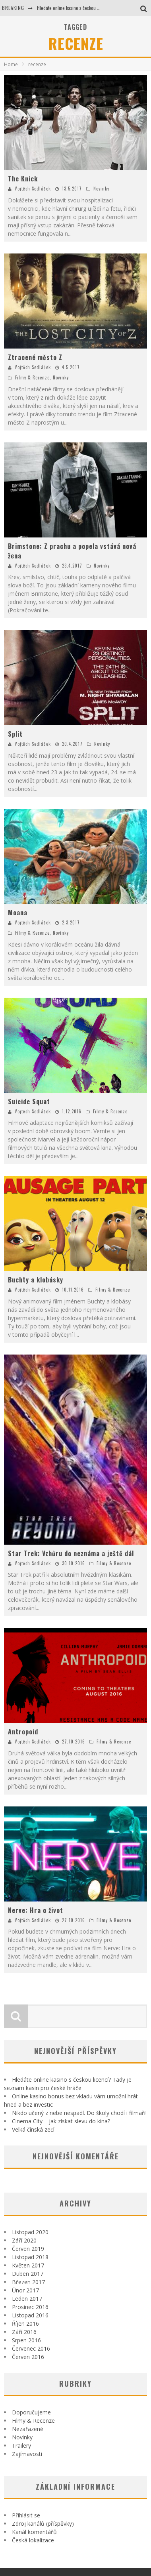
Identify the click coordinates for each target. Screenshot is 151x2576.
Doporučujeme (31, 2412)
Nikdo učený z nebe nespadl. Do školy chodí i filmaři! (79, 2113)
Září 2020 (24, 2240)
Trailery (21, 2445)
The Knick (23, 178)
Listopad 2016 (30, 2315)
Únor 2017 (25, 2290)
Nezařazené (27, 2429)
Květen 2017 (28, 2265)
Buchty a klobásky (35, 1279)
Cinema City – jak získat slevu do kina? (61, 2121)
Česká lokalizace (33, 2540)
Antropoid (23, 1731)
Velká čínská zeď (33, 2129)
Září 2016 (24, 2332)
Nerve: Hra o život (35, 1910)
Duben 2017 (27, 2273)
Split (15, 734)
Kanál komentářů (34, 2532)
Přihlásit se (26, 2515)
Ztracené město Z (35, 357)
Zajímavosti (27, 2454)
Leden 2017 (27, 2298)
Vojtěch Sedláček (33, 188)
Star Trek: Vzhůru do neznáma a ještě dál (71, 1553)
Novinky (101, 188)
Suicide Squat (29, 1101)
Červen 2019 (28, 2248)
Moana (17, 912)
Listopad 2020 (30, 2232)
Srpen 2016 (26, 2340)
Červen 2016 (28, 2357)
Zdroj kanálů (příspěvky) (43, 2523)
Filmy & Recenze (32, 377)
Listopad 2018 (30, 2257)
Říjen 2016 (25, 2323)
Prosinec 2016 (30, 2307)
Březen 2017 (28, 2282)
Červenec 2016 (31, 2348)
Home (11, 64)
